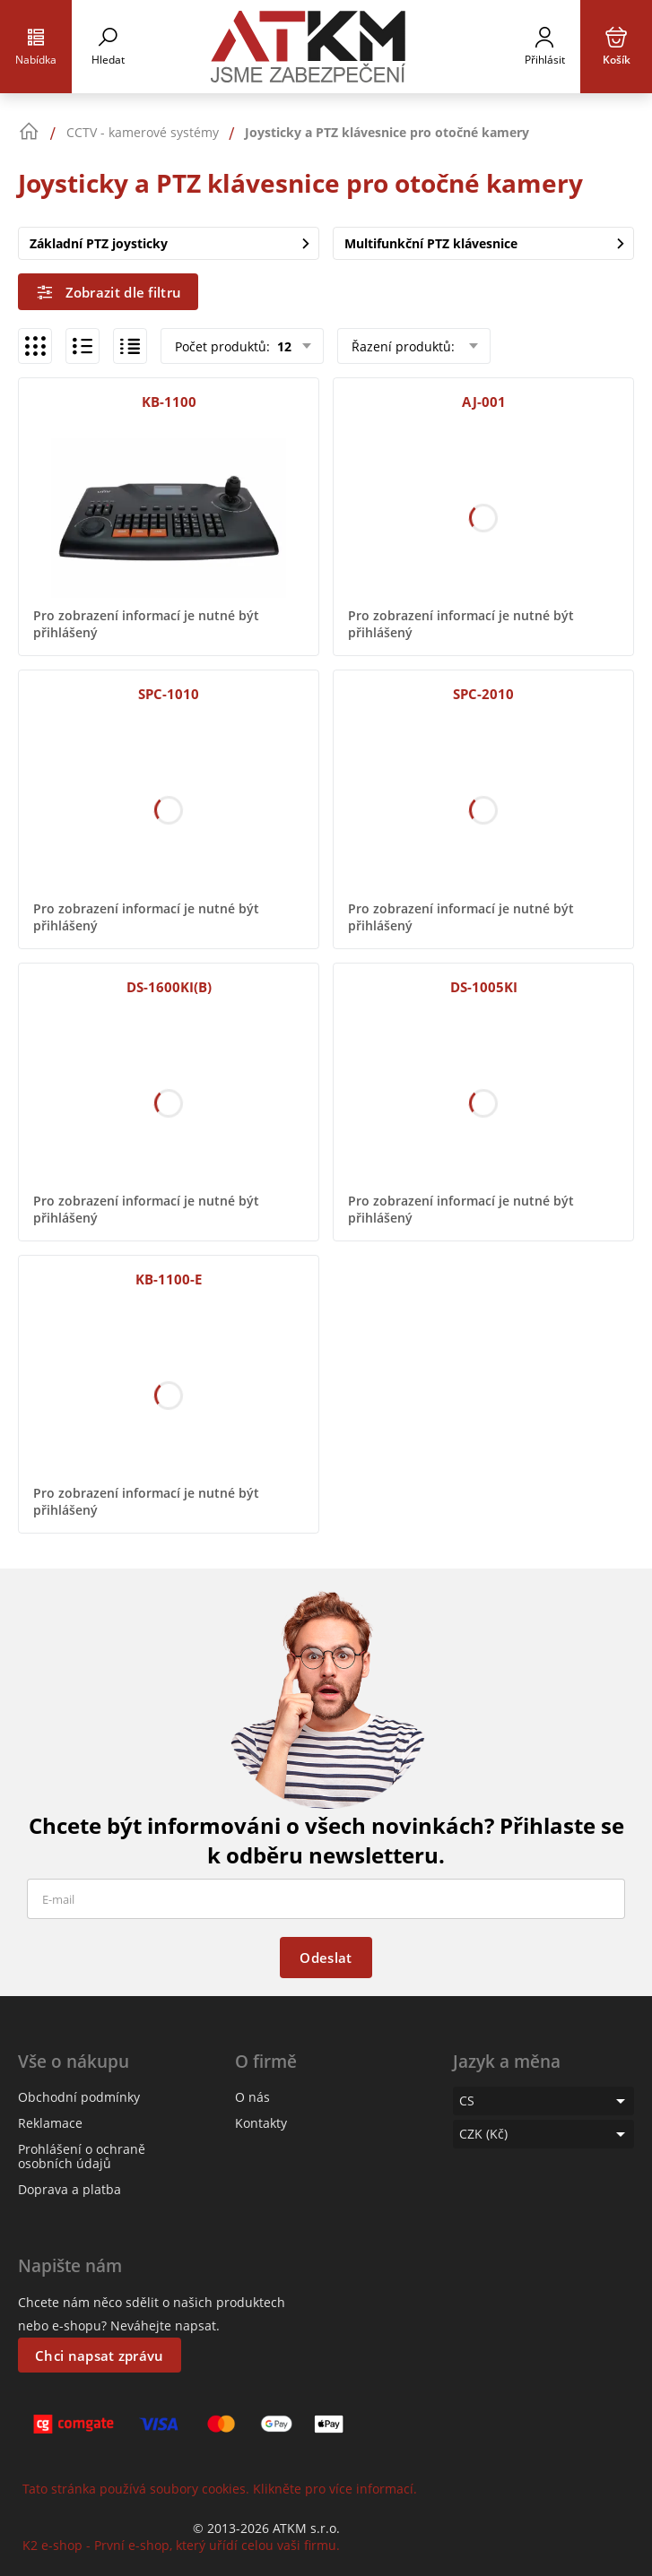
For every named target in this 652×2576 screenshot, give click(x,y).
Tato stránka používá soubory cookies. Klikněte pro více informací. (219, 2488)
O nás (252, 2096)
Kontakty (261, 2122)
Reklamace (50, 2122)
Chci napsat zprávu (99, 2355)
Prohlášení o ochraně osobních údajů (81, 2156)
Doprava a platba (69, 2189)
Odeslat (326, 1958)
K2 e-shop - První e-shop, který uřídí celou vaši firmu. (181, 2545)
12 (282, 346)
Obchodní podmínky (79, 2096)
